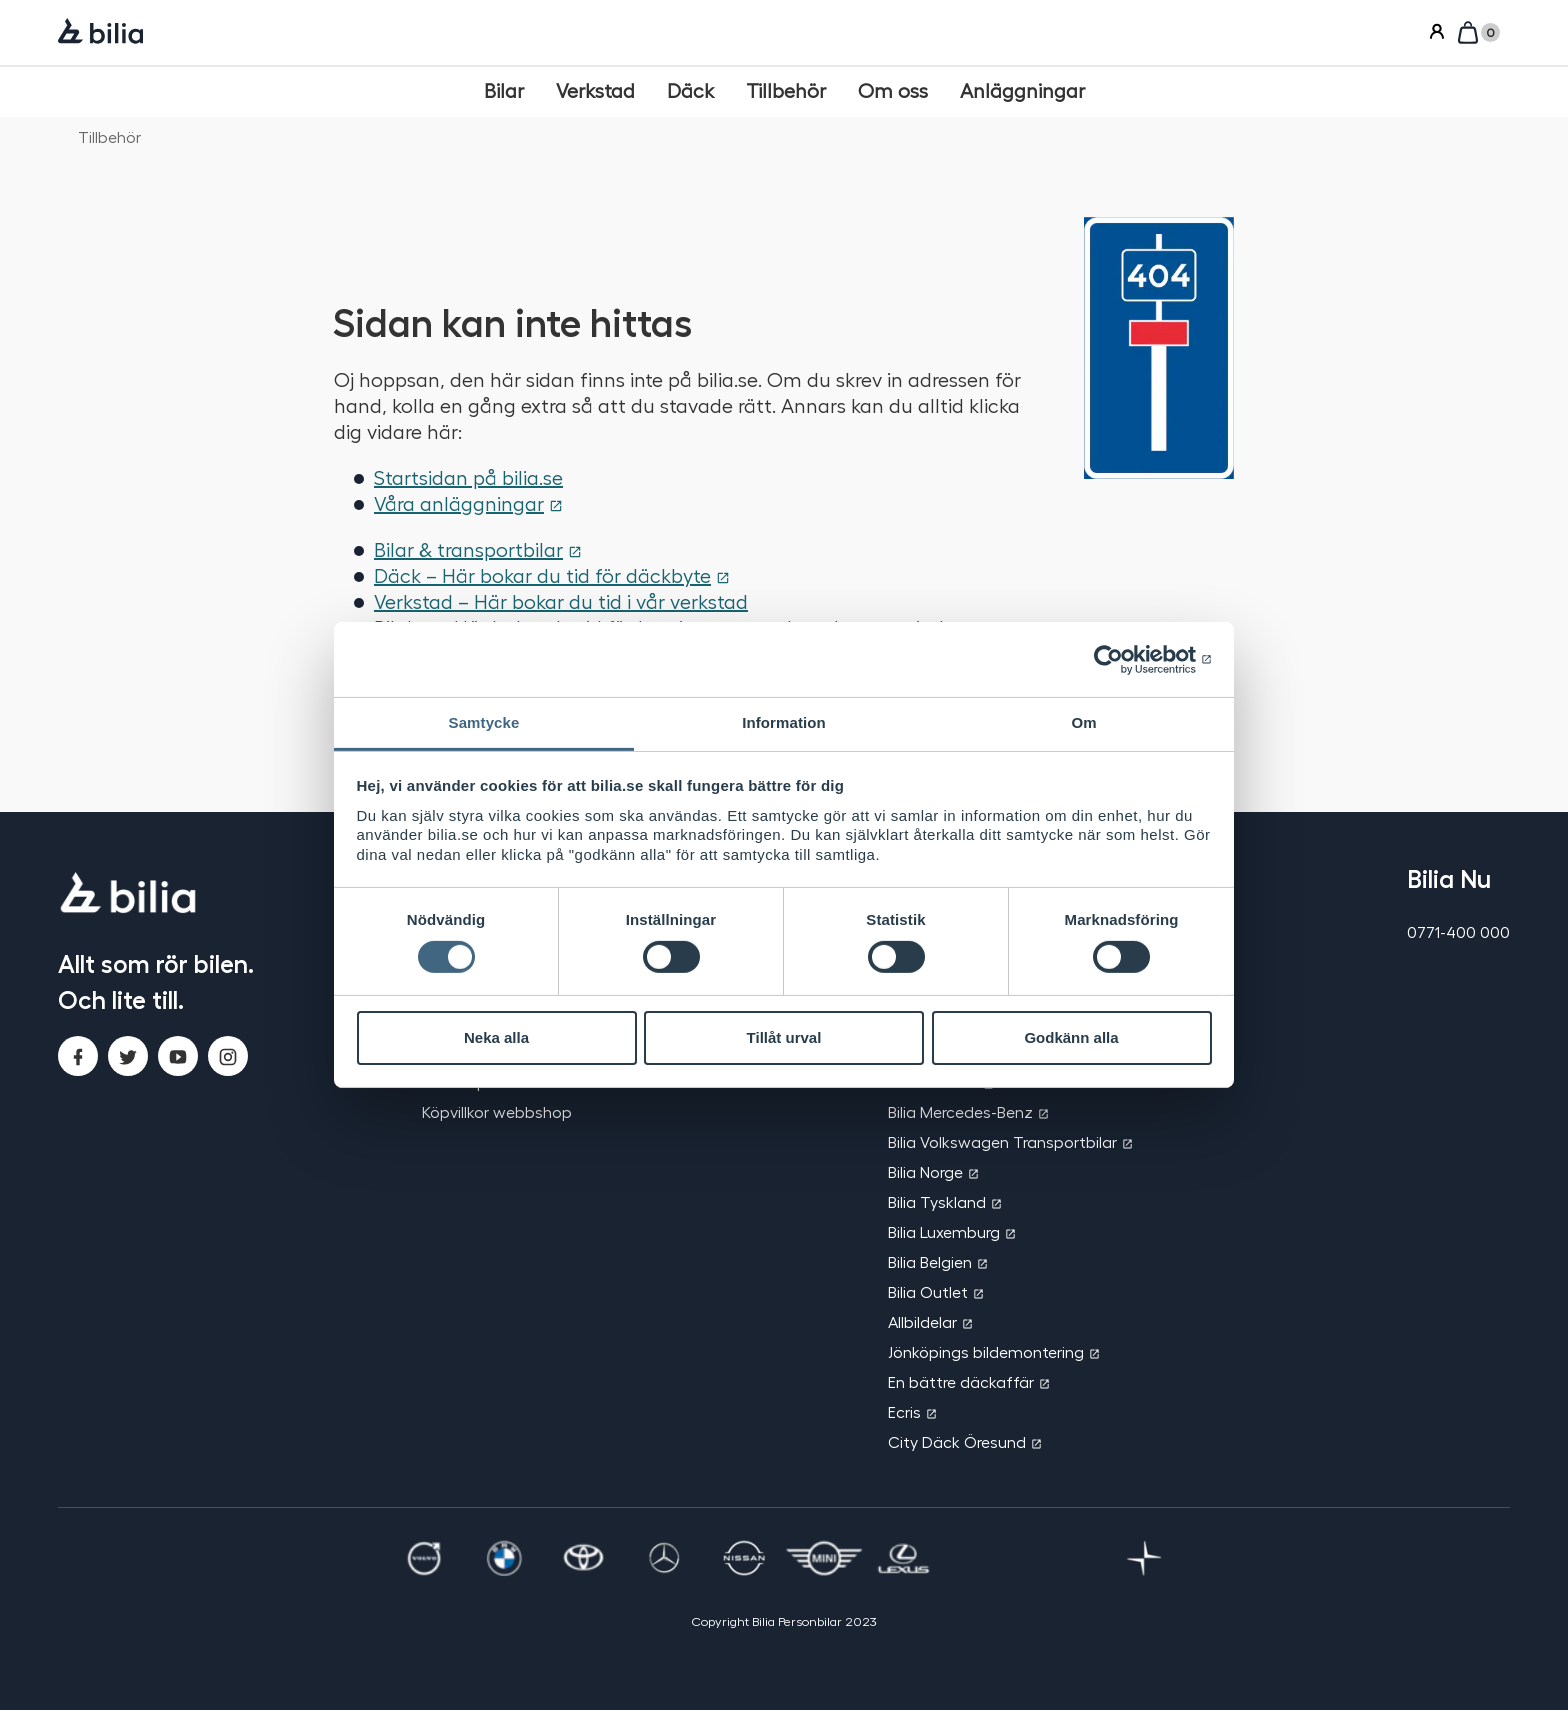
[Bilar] (504, 91)
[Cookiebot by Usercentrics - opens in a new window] (1124, 659)
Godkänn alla (1071, 1037)
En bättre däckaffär (961, 1381)
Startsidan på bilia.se (468, 477)
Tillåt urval (784, 1037)
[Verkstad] (595, 91)
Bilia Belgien (930, 1261)
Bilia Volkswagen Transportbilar (1002, 1141)
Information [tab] (784, 722)
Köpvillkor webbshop (497, 1111)
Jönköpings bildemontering (986, 1351)
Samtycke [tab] (484, 722)
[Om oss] (893, 91)
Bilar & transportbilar (468, 549)
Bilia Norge (925, 1171)
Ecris (904, 1411)
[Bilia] (100, 33)
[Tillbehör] (786, 91)
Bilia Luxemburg (944, 1231)
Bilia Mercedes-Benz (960, 1111)
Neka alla (496, 1037)
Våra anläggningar (459, 503)
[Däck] (690, 91)
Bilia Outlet (928, 1291)
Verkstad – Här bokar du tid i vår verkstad (561, 601)
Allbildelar (922, 1321)
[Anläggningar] (1022, 91)
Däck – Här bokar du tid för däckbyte (542, 575)
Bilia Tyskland (937, 1201)
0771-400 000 (1458, 931)
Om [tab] (1083, 722)
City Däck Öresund (957, 1441)
